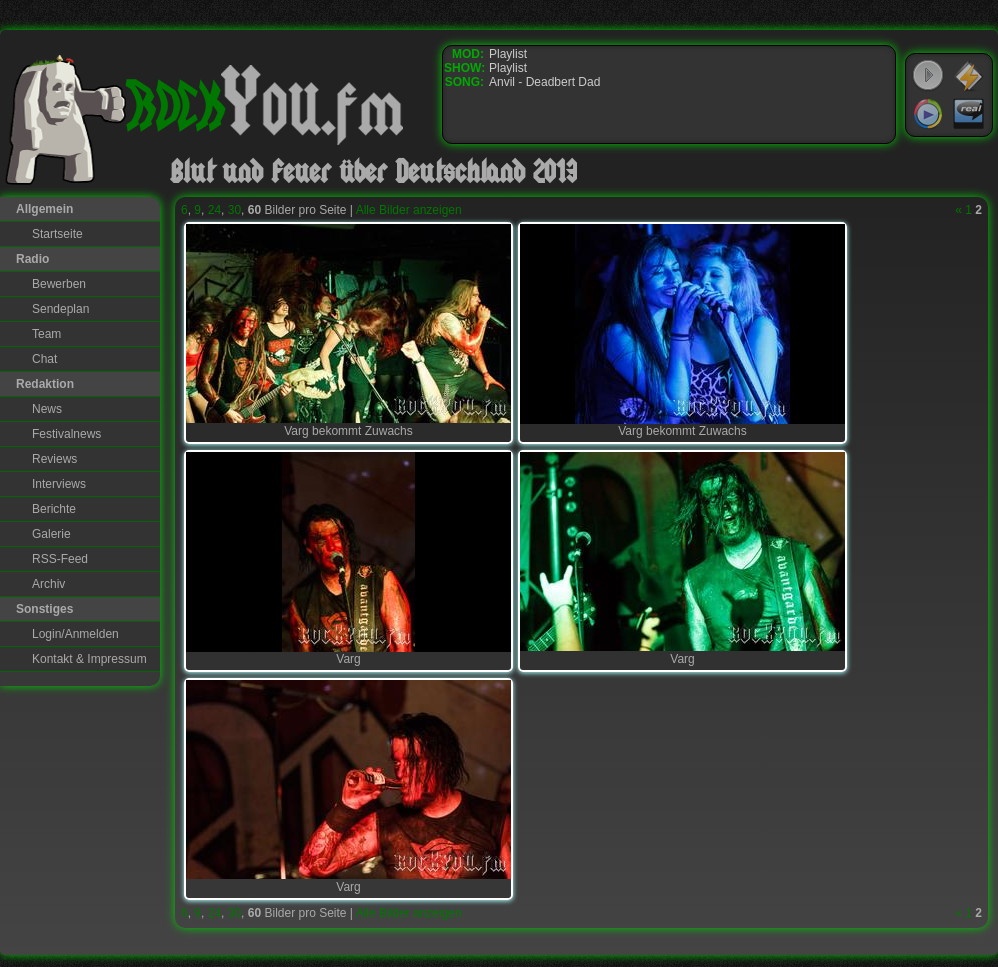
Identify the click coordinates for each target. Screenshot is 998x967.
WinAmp (969, 76)
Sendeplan (60, 309)
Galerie (51, 534)
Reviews (54, 459)
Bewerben (59, 284)
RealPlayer (969, 114)
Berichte (54, 509)
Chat (44, 359)
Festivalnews (66, 434)
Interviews (59, 484)
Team (46, 334)
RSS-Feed (60, 559)
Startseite (57, 234)
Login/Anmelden (75, 634)
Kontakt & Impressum (89, 659)
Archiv (48, 584)
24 (214, 210)
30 (234, 210)
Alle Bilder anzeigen (409, 210)
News (47, 409)
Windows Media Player (928, 114)
